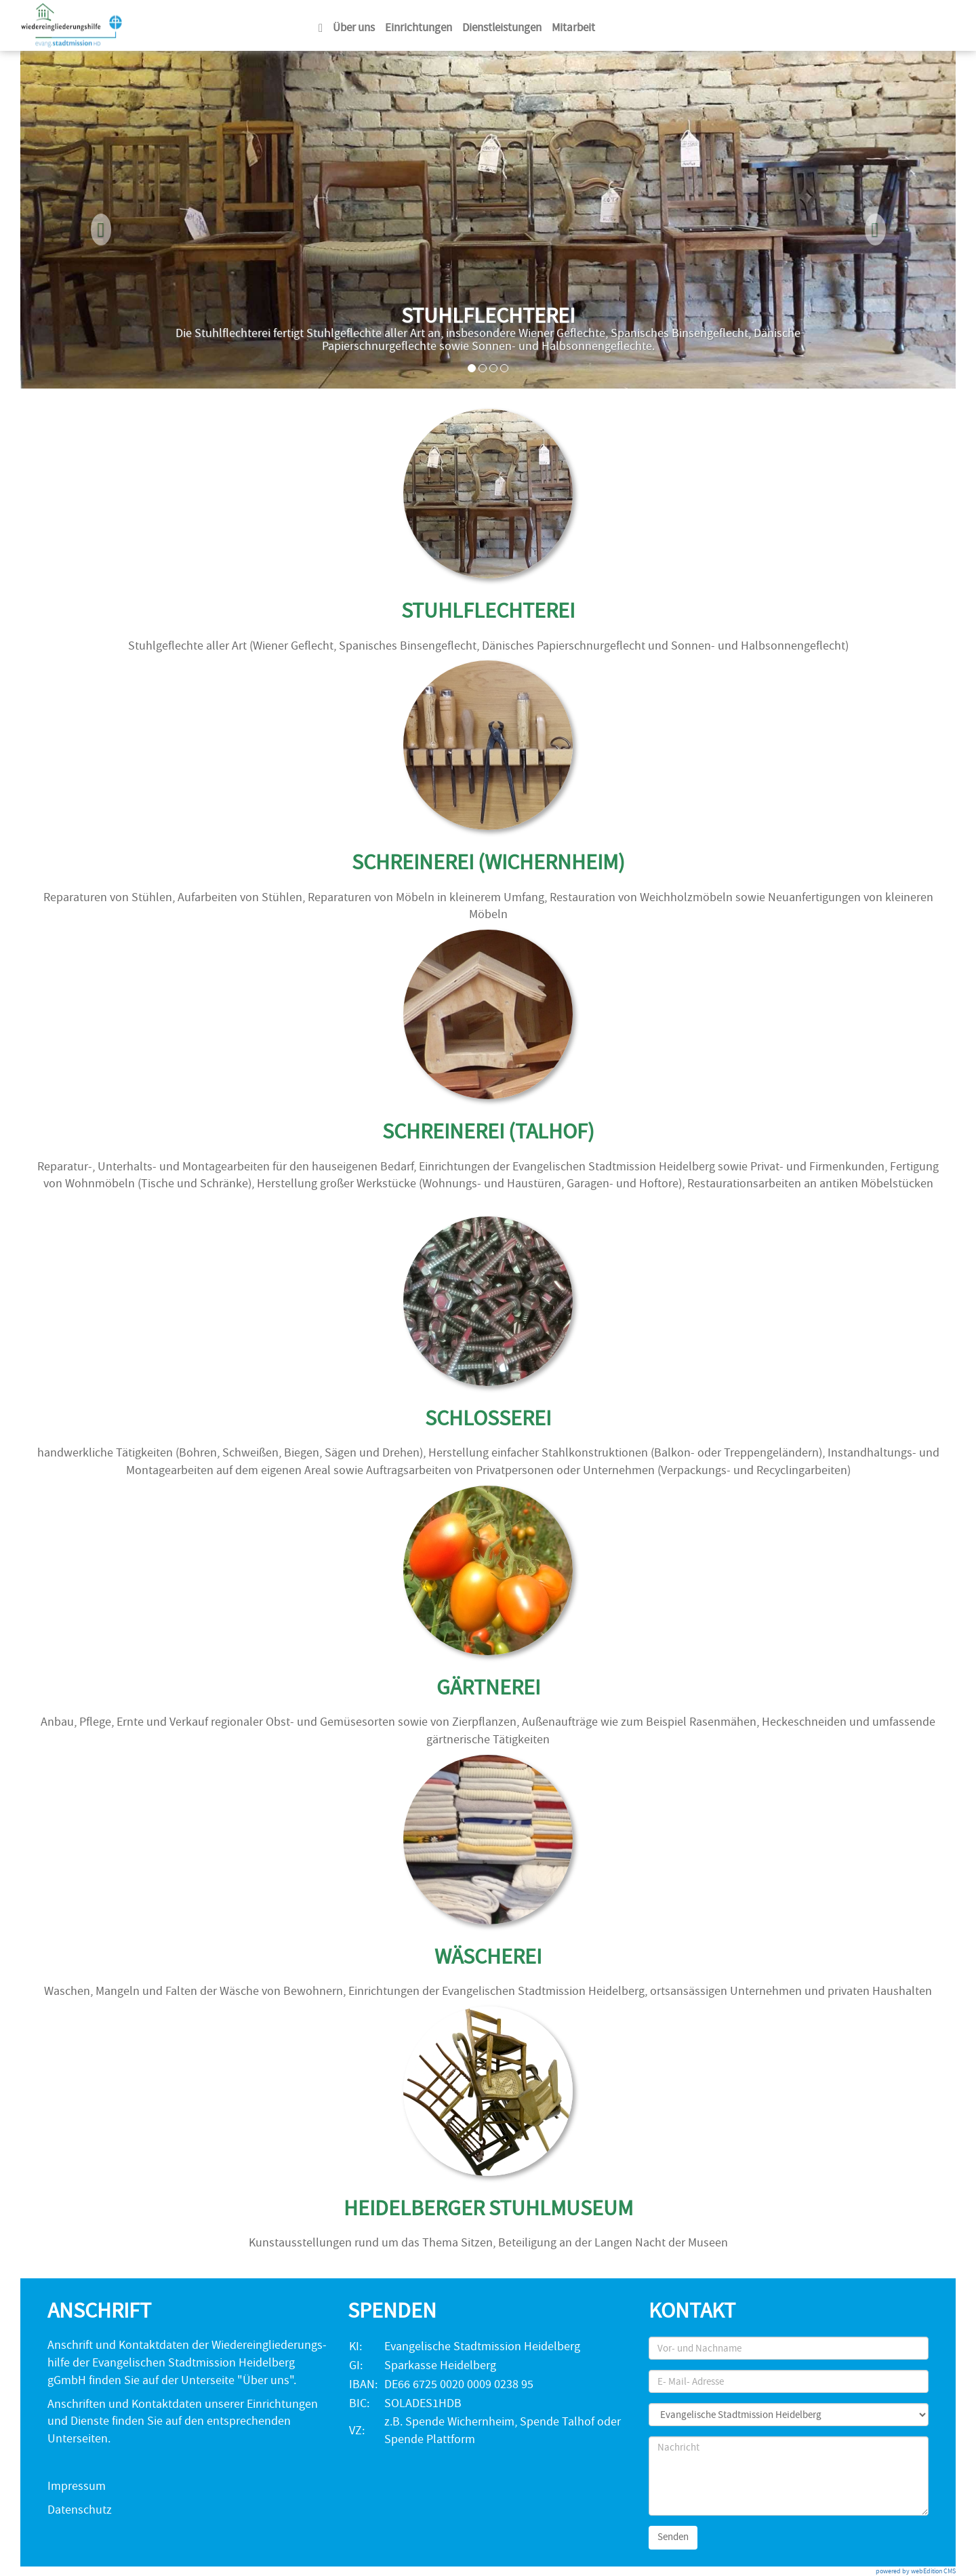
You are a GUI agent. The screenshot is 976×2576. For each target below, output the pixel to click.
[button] (90, 220)
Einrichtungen (418, 27)
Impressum (76, 2486)
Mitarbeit (573, 27)
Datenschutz (79, 2509)
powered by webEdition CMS (916, 2571)
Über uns (354, 27)
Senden (673, 2537)
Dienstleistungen (502, 27)
